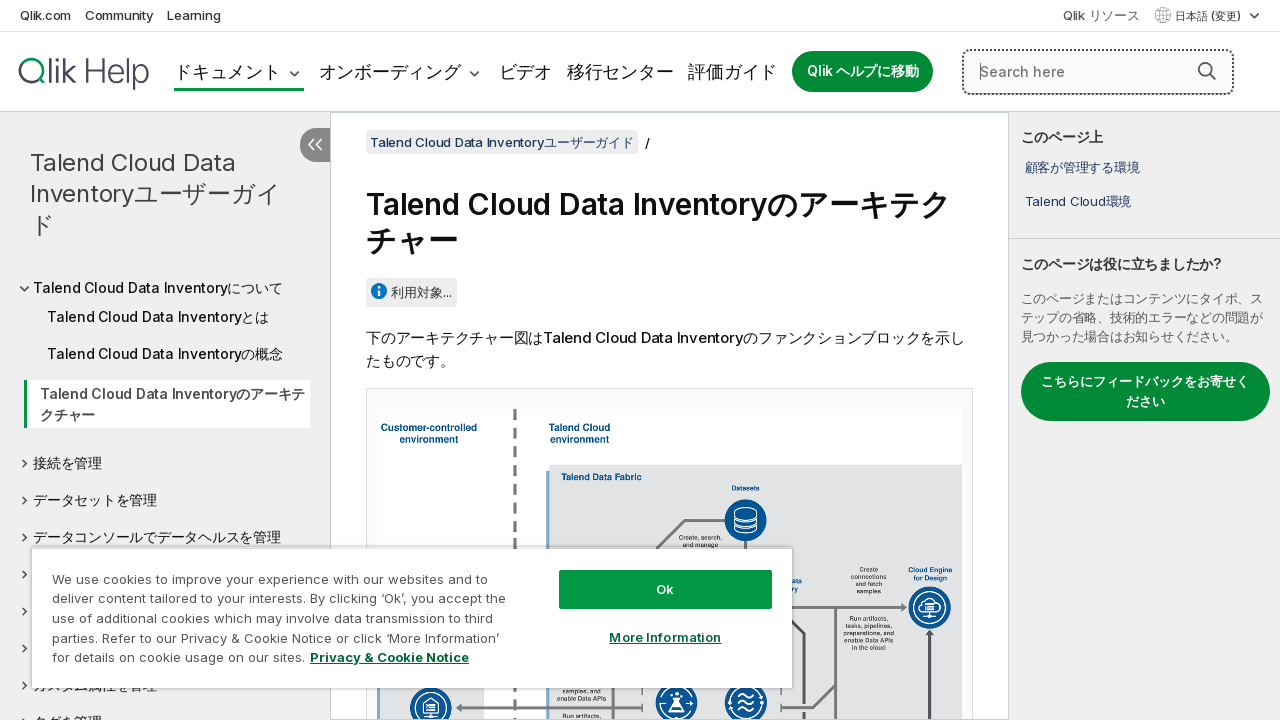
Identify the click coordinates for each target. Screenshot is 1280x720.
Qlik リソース (1101, 15)
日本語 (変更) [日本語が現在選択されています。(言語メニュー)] (1209, 16)
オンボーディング (390, 71)
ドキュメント (227, 71)
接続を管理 (67, 462)
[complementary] (1144, 416)
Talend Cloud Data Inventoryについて (157, 287)
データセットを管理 (95, 499)
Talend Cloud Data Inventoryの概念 (165, 353)
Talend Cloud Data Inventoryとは (158, 316)
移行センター (620, 71)
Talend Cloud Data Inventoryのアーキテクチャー (172, 404)
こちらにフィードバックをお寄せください (1145, 391)
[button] (1207, 71)
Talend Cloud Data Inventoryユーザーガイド (155, 193)
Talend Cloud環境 (1078, 201)
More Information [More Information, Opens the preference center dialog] (650, 622)
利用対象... (421, 292)
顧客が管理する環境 (1082, 167)
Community (119, 15)
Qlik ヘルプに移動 (862, 71)
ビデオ (525, 71)
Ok (650, 574)
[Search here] (1098, 72)
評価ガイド (732, 71)
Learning (193, 15)
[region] (403, 610)
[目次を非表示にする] (315, 145)
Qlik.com (45, 15)
